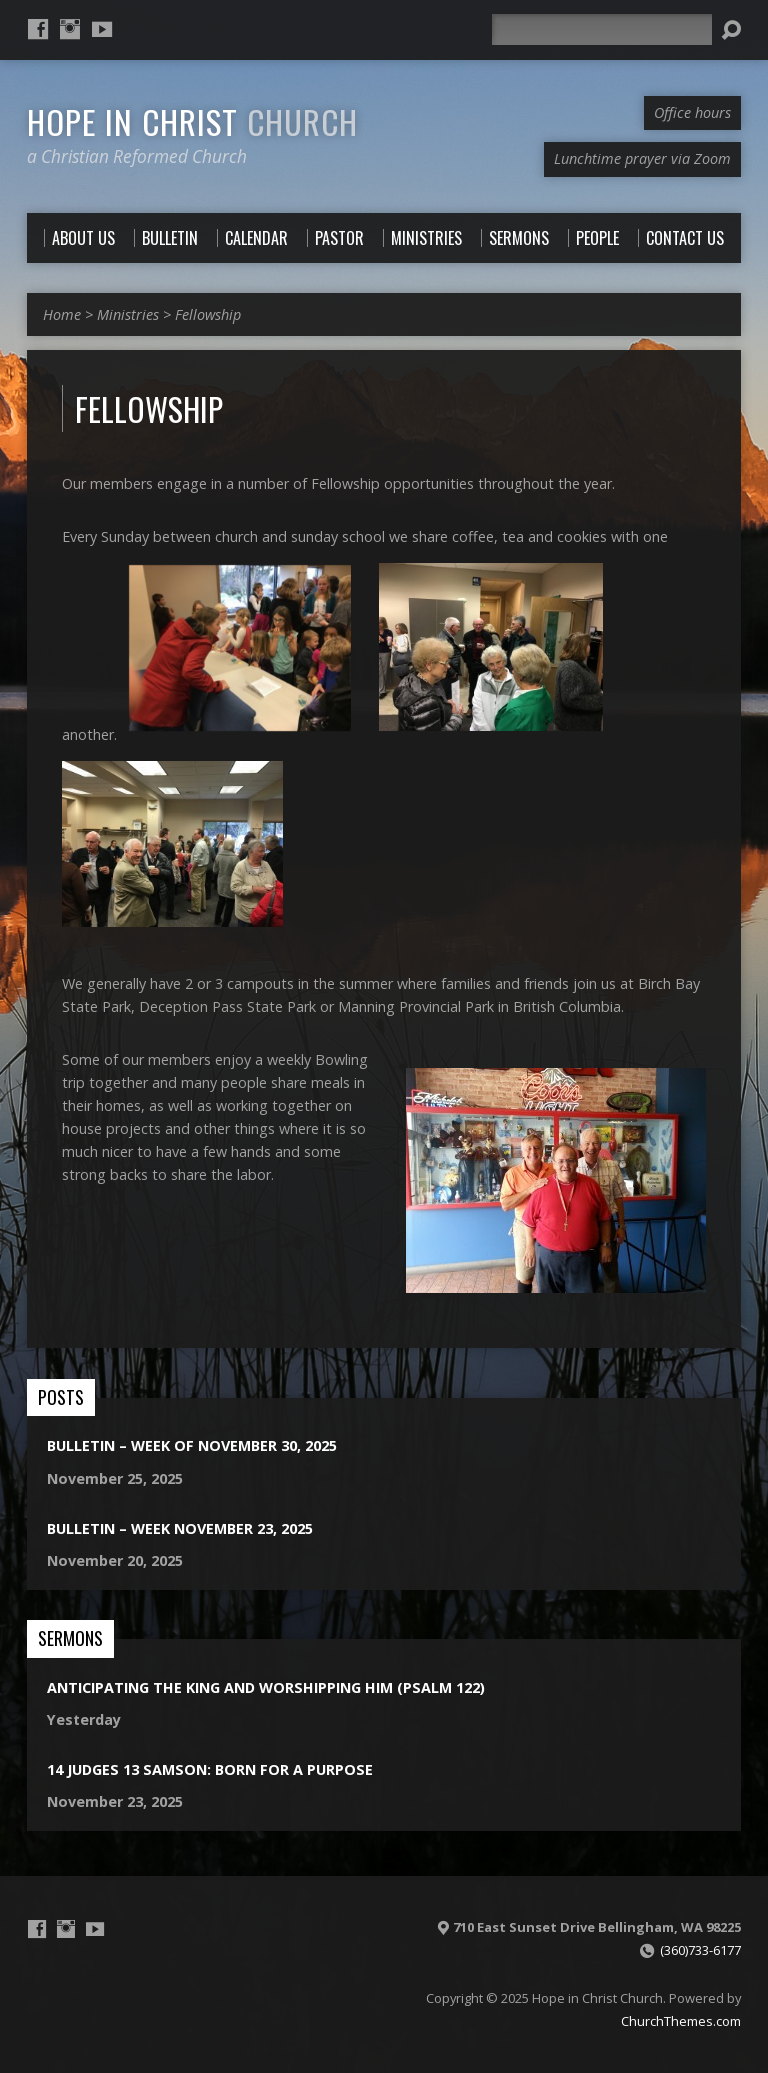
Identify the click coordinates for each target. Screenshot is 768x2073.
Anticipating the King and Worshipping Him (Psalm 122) (266, 1687)
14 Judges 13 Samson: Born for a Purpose (210, 1769)
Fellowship (208, 314)
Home (62, 314)
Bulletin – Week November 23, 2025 (180, 1528)
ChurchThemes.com (681, 2021)
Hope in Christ (192, 121)
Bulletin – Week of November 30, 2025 (192, 1445)
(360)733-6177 (700, 1950)
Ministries (128, 314)
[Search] (602, 29)
